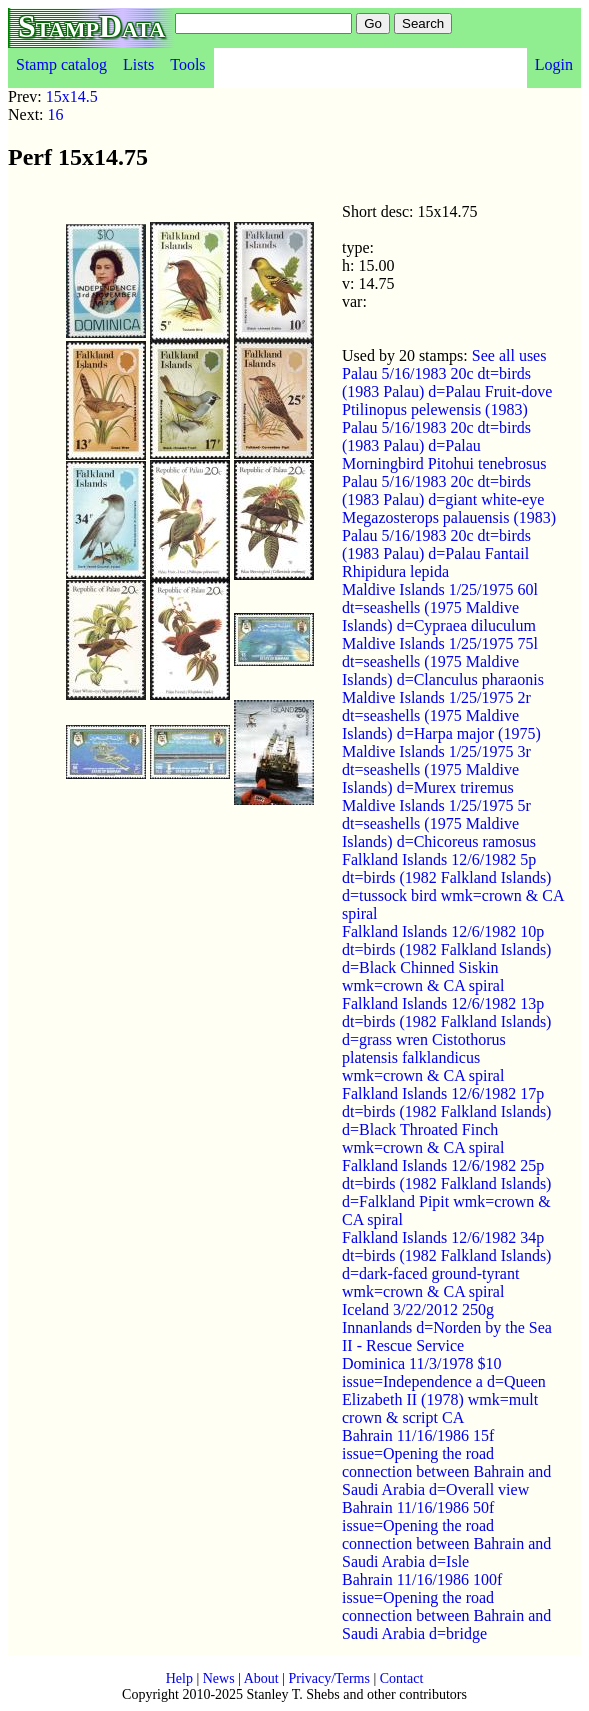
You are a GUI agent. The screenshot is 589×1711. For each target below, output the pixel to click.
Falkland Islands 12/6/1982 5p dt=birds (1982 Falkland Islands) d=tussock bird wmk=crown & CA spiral (453, 886)
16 (56, 114)
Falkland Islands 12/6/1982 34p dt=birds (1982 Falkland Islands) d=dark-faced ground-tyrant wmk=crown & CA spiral (446, 1264)
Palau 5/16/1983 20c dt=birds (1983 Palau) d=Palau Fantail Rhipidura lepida (436, 553)
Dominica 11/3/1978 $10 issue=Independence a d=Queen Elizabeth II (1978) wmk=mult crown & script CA (444, 1390)
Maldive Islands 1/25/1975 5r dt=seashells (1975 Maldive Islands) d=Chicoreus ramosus (439, 823)
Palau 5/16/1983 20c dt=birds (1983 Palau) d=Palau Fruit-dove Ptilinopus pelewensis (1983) (447, 391)
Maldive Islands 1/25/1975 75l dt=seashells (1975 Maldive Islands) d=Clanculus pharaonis (443, 661)
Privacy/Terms (328, 1678)
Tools (187, 64)
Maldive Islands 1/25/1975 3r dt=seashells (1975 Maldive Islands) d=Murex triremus (436, 769)
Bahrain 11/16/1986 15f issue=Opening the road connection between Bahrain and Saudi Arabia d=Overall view (446, 1462)
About (261, 1678)
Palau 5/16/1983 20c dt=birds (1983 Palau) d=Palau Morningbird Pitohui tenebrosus (444, 445)
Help (179, 1678)
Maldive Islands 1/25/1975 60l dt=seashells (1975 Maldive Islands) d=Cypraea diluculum (440, 607)
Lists (138, 64)
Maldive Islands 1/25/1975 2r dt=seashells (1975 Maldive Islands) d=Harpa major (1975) (441, 715)
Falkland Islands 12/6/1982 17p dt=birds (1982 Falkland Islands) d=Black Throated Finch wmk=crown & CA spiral (446, 1120)
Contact (402, 1678)
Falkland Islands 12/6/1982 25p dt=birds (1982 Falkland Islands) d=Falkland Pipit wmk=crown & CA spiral (446, 1192)
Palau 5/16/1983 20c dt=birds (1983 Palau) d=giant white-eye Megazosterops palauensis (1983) (449, 499)
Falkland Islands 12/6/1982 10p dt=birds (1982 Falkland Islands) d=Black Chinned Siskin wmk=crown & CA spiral (446, 958)
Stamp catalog (61, 64)
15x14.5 (72, 96)
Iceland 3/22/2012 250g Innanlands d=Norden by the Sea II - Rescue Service (447, 1327)
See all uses (509, 355)
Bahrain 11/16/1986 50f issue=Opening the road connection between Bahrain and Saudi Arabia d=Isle (446, 1534)
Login (554, 64)
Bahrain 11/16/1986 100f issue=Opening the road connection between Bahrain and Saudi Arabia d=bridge (446, 1606)
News (219, 1678)
